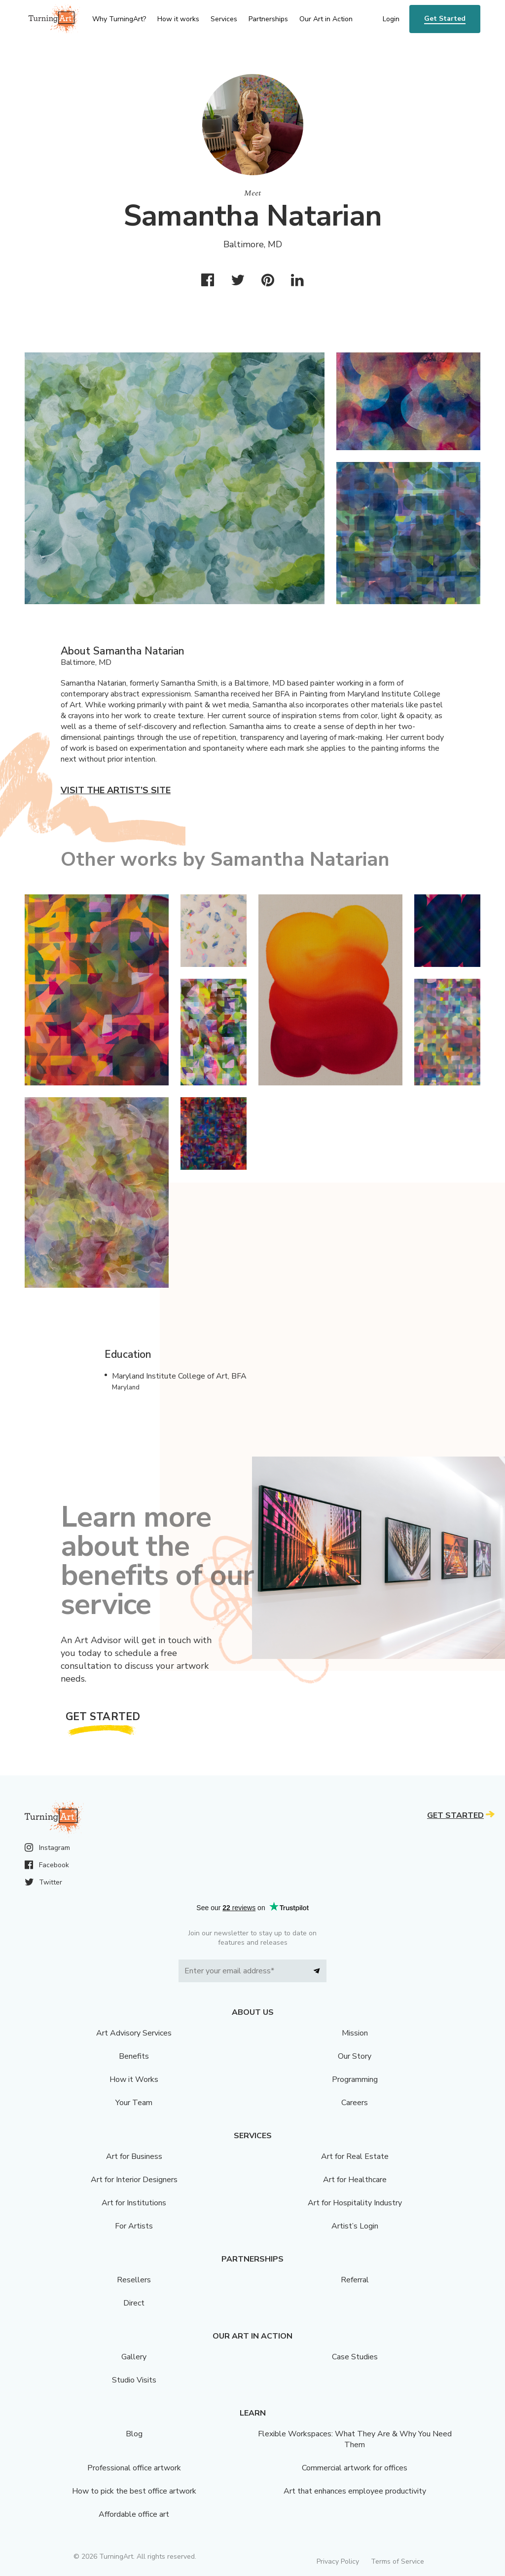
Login (391, 19)
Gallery (133, 2356)
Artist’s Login (354, 2226)
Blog (134, 2433)
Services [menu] (224, 19)
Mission (355, 2033)
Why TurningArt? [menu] (119, 19)
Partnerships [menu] (268, 19)
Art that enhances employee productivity (355, 2491)
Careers (354, 2102)
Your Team (133, 2102)
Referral (355, 2279)
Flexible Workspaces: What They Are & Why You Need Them (355, 2439)
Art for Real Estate (355, 2156)
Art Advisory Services (134, 2033)
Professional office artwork (134, 2467)
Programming (355, 2079)
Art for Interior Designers (134, 2179)
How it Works (133, 2079)
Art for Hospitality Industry (355, 2202)
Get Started (445, 18)
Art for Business (134, 2156)
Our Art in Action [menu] (326, 19)
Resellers (134, 2279)
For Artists (134, 2226)
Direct (133, 2303)
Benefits (134, 2056)
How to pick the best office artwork (134, 2491)
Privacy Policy (338, 2561)
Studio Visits (134, 2380)
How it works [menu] (178, 19)
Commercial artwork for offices (354, 2467)
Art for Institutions (134, 2202)
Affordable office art (134, 2514)
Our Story (354, 2056)
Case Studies (355, 2356)
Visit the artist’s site (116, 790)
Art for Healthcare (355, 2179)
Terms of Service (397, 2561)
